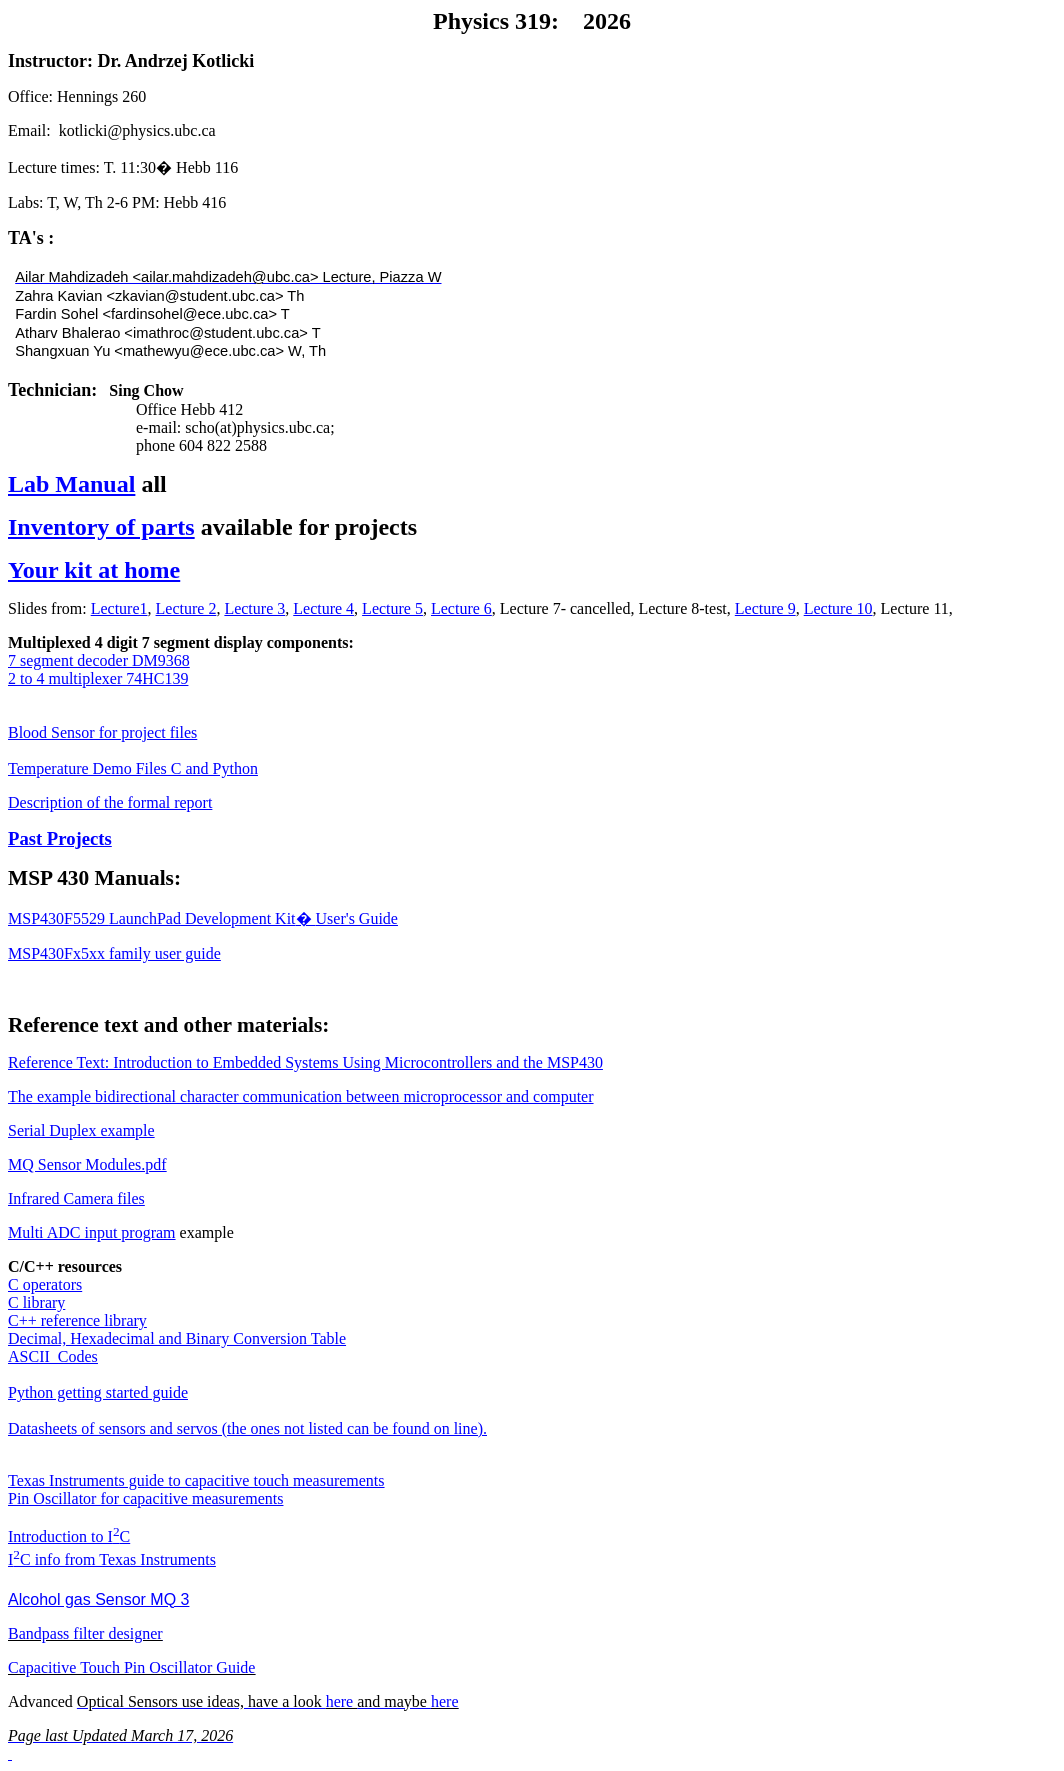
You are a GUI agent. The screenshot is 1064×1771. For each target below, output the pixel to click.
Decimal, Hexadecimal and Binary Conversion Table (177, 1338)
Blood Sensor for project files (102, 732)
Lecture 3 (254, 608)
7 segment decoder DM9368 (99, 660)
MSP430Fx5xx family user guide (114, 953)
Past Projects (60, 838)
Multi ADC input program (92, 1232)
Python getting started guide (98, 1392)
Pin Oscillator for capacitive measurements (145, 1498)
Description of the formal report (110, 802)
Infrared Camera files (76, 1198)
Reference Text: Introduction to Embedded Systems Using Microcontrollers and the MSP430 (305, 1062)
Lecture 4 (323, 608)
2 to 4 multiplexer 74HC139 (98, 678)
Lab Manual (71, 484)
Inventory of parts (101, 527)
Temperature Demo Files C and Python (133, 768)
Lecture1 (119, 608)
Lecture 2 (186, 608)
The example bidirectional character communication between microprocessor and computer (301, 1096)
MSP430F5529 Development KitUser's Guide (203, 918)
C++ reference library (77, 1320)
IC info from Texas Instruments (112, 1559)
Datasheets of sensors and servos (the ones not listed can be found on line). (247, 1428)
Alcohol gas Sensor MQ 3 (98, 1599)
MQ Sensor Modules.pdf (87, 1164)
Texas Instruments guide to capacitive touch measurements (196, 1480)
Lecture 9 (765, 608)
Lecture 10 (838, 608)
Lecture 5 (392, 608)
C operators (45, 1284)
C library (36, 1302)
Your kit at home (94, 570)
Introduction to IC (69, 1536)
